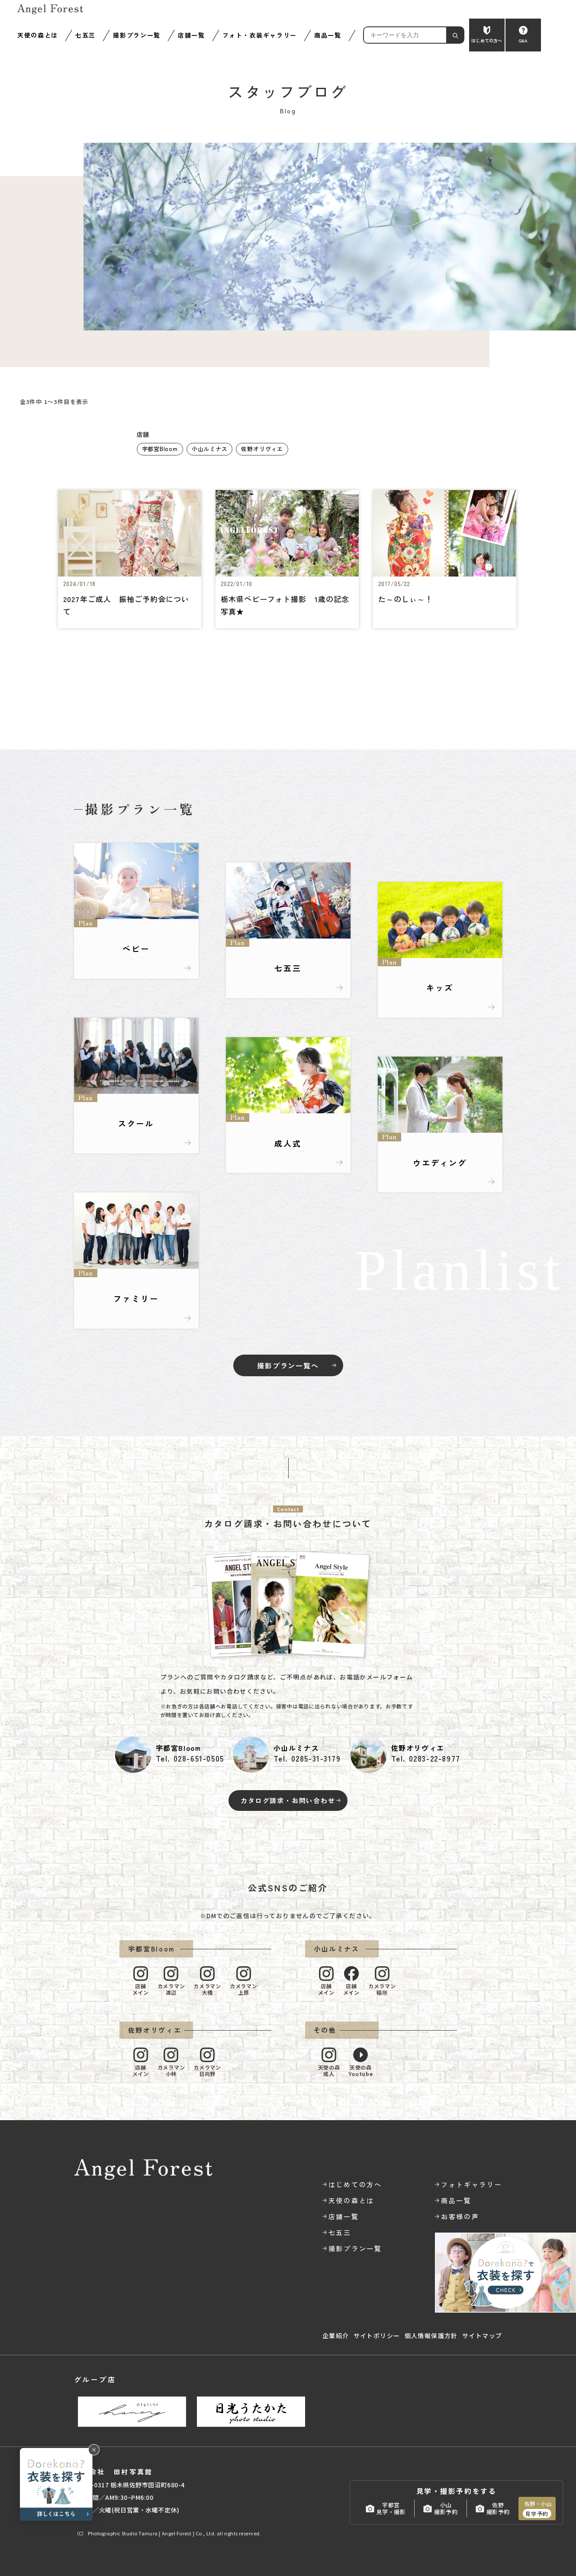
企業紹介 (335, 2335)
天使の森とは (37, 35)
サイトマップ (482, 2335)
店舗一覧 (191, 35)
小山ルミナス (210, 449)
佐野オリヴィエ (262, 449)
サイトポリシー (377, 2335)
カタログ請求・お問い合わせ (288, 1800)
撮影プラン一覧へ (288, 1365)
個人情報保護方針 (431, 2335)
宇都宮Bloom (160, 449)
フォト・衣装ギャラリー (259, 35)
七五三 (85, 35)
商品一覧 (327, 35)
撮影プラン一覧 (137, 35)
